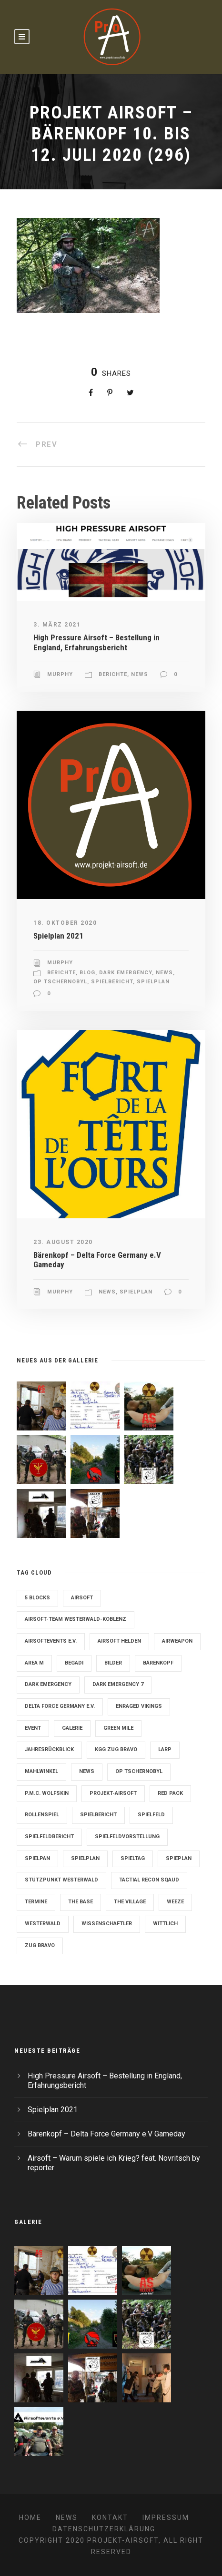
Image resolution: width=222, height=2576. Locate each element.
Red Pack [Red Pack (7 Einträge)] (170, 1793)
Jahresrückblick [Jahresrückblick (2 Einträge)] (49, 1749)
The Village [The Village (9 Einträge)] (130, 1902)
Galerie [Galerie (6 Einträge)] (72, 1728)
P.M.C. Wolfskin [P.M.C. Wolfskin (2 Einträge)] (47, 1793)
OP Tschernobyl (60, 982)
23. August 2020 (63, 1242)
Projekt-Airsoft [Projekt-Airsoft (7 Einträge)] (113, 1793)
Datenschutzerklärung (103, 2529)
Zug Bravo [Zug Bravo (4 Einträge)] (40, 1945)
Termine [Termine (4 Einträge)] (36, 1902)
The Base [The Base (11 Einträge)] (80, 1902)
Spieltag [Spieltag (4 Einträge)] (133, 1858)
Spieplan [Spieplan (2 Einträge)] (179, 1858)
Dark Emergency (125, 973)
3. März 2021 (57, 624)
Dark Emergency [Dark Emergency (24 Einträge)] (48, 1684)
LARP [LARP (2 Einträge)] (165, 1749)
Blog (87, 973)
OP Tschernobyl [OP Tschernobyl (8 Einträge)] (138, 1771)
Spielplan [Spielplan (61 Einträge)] (85, 1858)
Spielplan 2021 (58, 935)
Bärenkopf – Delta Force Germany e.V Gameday (106, 2133)
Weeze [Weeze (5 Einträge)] (175, 1902)
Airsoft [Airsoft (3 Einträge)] (82, 1598)
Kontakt (110, 2517)
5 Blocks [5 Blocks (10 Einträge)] (37, 1598)
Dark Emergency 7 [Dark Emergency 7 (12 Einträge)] (117, 1684)
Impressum (165, 2517)
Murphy (60, 674)
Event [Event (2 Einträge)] (33, 1728)
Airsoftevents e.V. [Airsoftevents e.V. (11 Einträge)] (51, 1641)
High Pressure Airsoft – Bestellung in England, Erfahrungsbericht (96, 642)
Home (30, 2517)
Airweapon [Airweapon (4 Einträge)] (177, 1641)
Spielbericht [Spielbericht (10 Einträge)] (98, 1815)
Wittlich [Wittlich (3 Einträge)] (165, 1923)
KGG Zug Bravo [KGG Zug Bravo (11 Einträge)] (116, 1749)
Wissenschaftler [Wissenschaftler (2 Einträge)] (106, 1923)
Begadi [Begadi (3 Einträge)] (74, 1663)
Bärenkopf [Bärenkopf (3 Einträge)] (158, 1663)
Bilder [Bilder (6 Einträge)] (113, 1663)
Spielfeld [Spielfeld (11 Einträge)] (151, 1815)
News (139, 674)
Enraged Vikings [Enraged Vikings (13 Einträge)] (139, 1706)
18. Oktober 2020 (65, 923)
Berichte (113, 674)
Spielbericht (112, 982)
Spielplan (153, 982)
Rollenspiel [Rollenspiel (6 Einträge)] (42, 1815)
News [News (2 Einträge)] (86, 1771)
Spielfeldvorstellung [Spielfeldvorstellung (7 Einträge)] (127, 1836)
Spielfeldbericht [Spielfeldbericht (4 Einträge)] (49, 1836)
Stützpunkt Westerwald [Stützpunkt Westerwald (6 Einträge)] (61, 1880)
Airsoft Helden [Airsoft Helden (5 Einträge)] (119, 1641)
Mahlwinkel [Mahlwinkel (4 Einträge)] (41, 1771)
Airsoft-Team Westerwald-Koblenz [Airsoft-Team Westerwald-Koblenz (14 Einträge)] (75, 1619)
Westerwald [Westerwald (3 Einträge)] (43, 1923)
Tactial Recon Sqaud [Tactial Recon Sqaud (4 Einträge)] (149, 1880)
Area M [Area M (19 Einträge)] (34, 1663)
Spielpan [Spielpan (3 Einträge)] (37, 1858)
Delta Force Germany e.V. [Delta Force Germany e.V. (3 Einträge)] (60, 1706)
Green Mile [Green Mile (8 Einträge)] (118, 1728)
